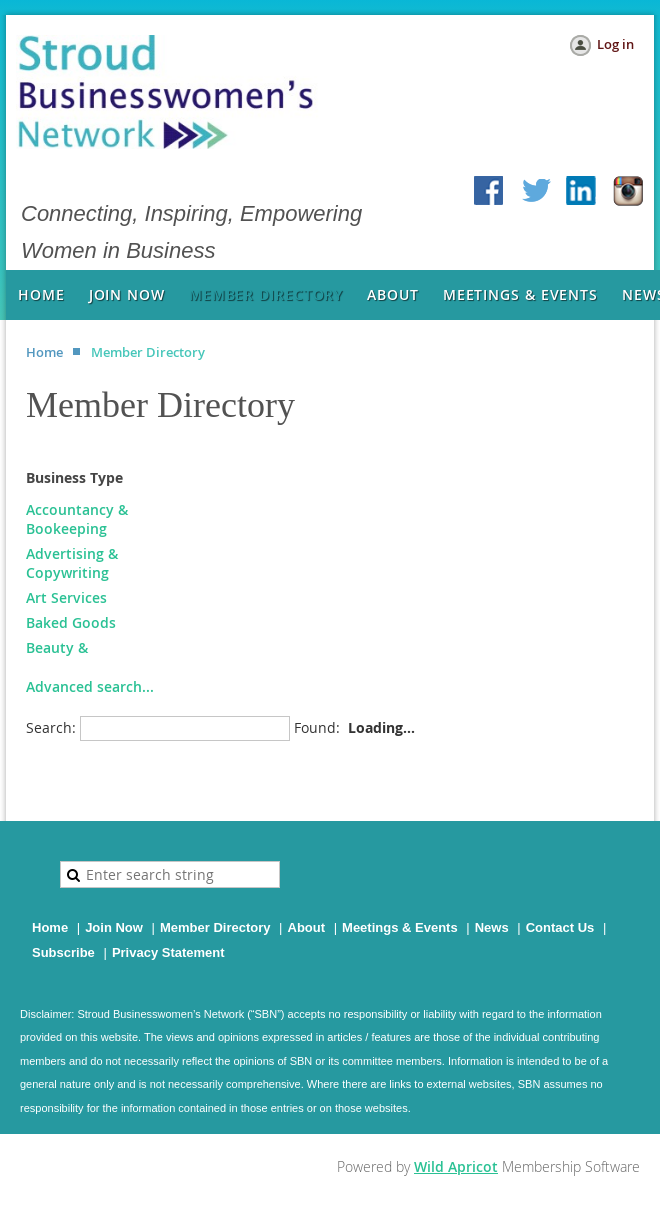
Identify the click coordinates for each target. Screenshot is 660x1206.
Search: (51, 727)
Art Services (66, 597)
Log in (615, 44)
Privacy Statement (168, 952)
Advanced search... (90, 686)
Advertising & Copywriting (72, 563)
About (307, 927)
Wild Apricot (456, 1166)
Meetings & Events (400, 927)
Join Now (114, 927)
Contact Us (560, 927)
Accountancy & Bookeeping (77, 519)
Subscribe (63, 952)
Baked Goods (71, 622)
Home (44, 352)
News (492, 927)
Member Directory (215, 927)
